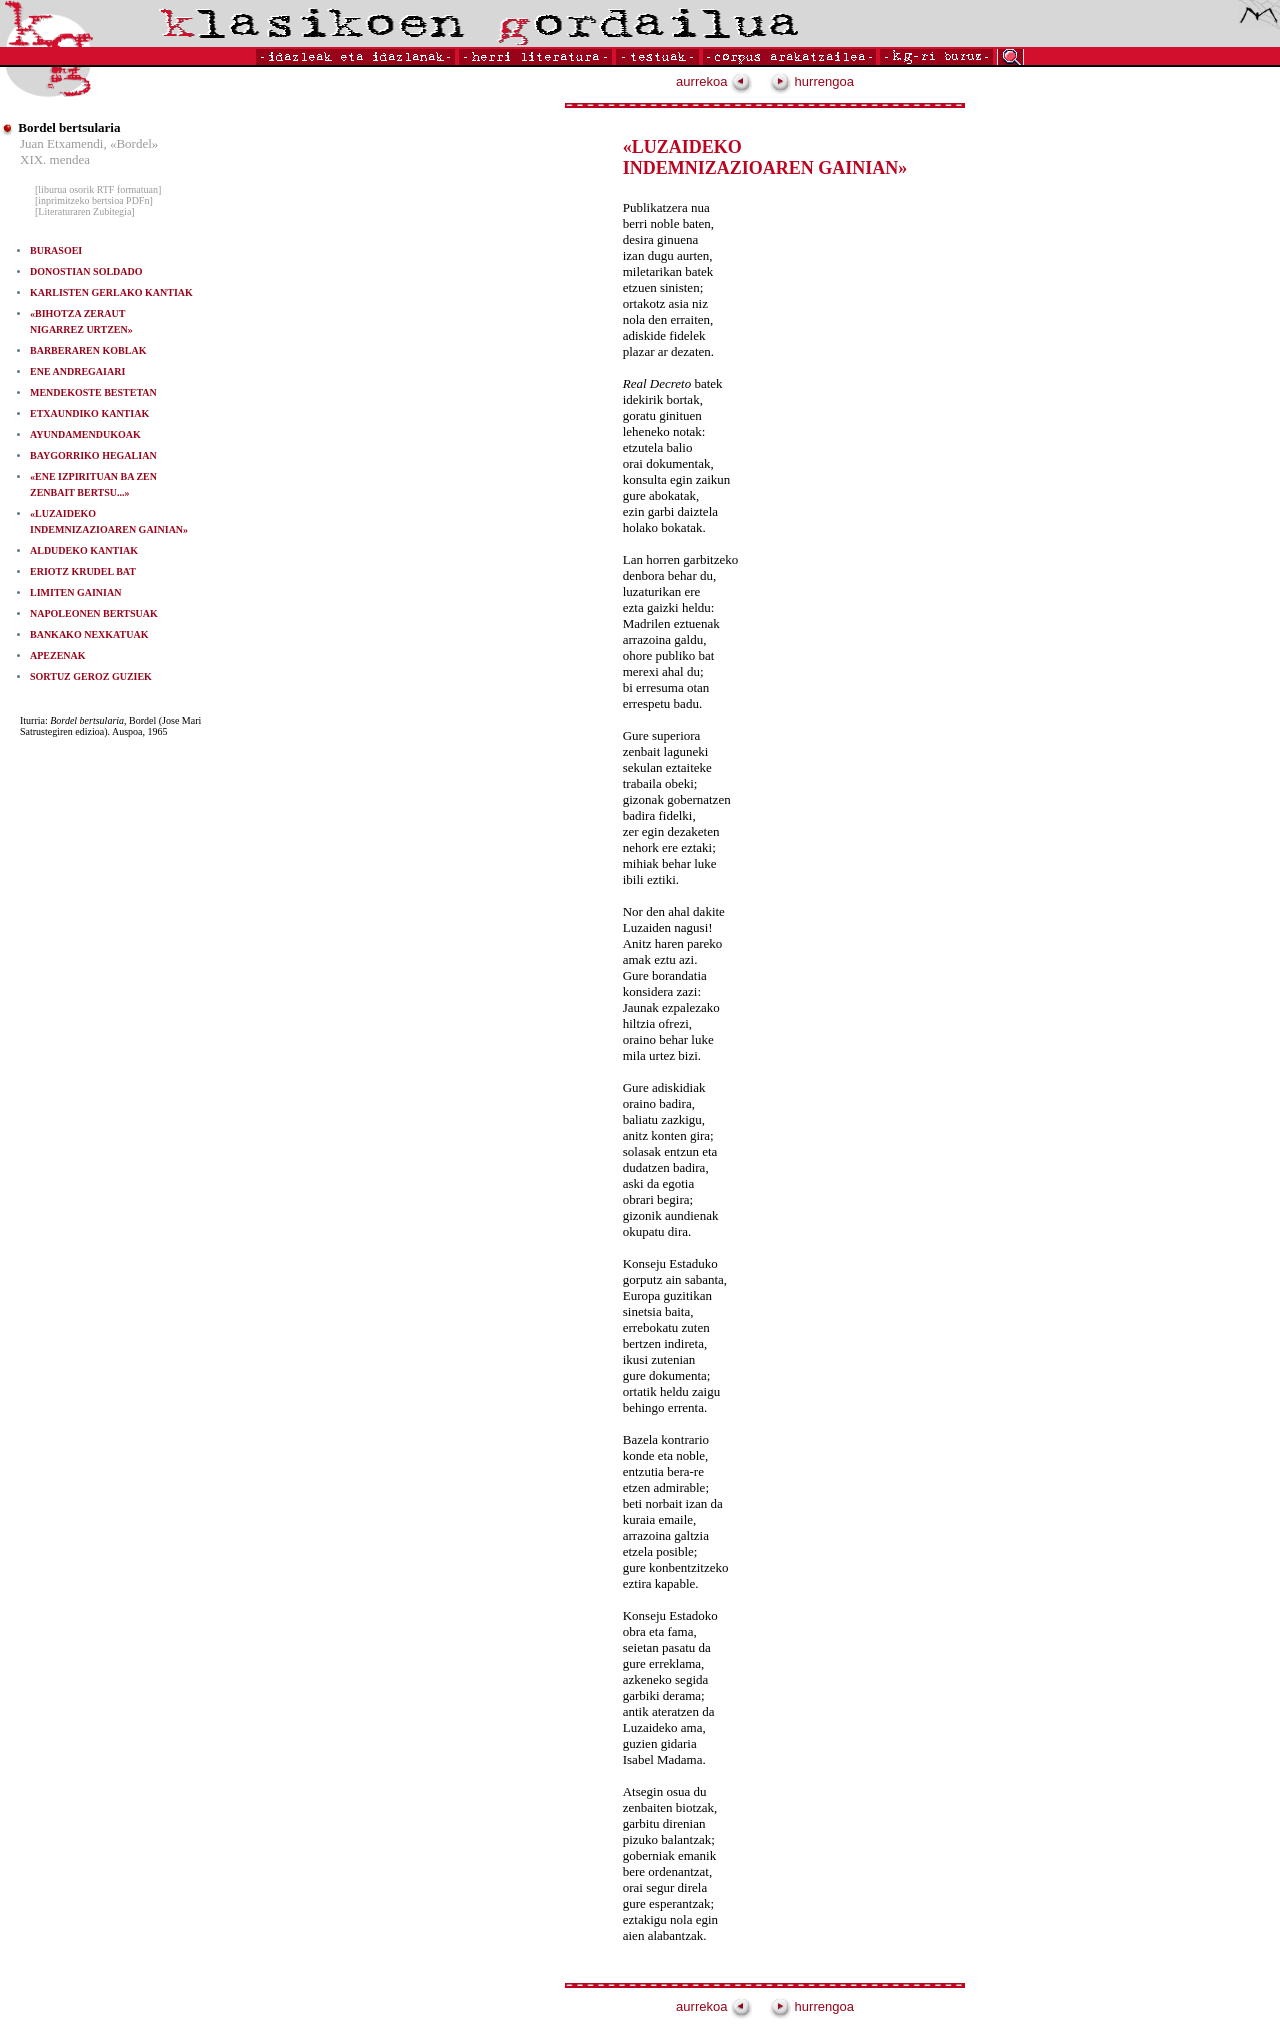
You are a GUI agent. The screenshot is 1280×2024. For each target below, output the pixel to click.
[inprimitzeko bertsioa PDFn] (94, 200)
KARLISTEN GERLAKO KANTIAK (111, 292)
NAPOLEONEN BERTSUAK (94, 613)
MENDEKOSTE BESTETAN (93, 392)
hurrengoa (812, 81)
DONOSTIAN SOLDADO (86, 271)
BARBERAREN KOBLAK (88, 350)
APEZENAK (58, 655)
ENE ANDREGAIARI (77, 371)
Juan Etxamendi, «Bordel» (89, 143)
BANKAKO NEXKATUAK (89, 634)
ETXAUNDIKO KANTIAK (89, 413)
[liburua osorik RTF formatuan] (98, 189)
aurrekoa (714, 81)
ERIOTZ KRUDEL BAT (83, 571)
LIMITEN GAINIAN (75, 592)
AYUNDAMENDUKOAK (85, 434)
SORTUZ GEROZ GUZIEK (91, 676)
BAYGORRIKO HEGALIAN (93, 455)
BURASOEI (56, 250)
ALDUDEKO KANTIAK (84, 550)
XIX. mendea (55, 159)
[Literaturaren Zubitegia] (85, 211)
